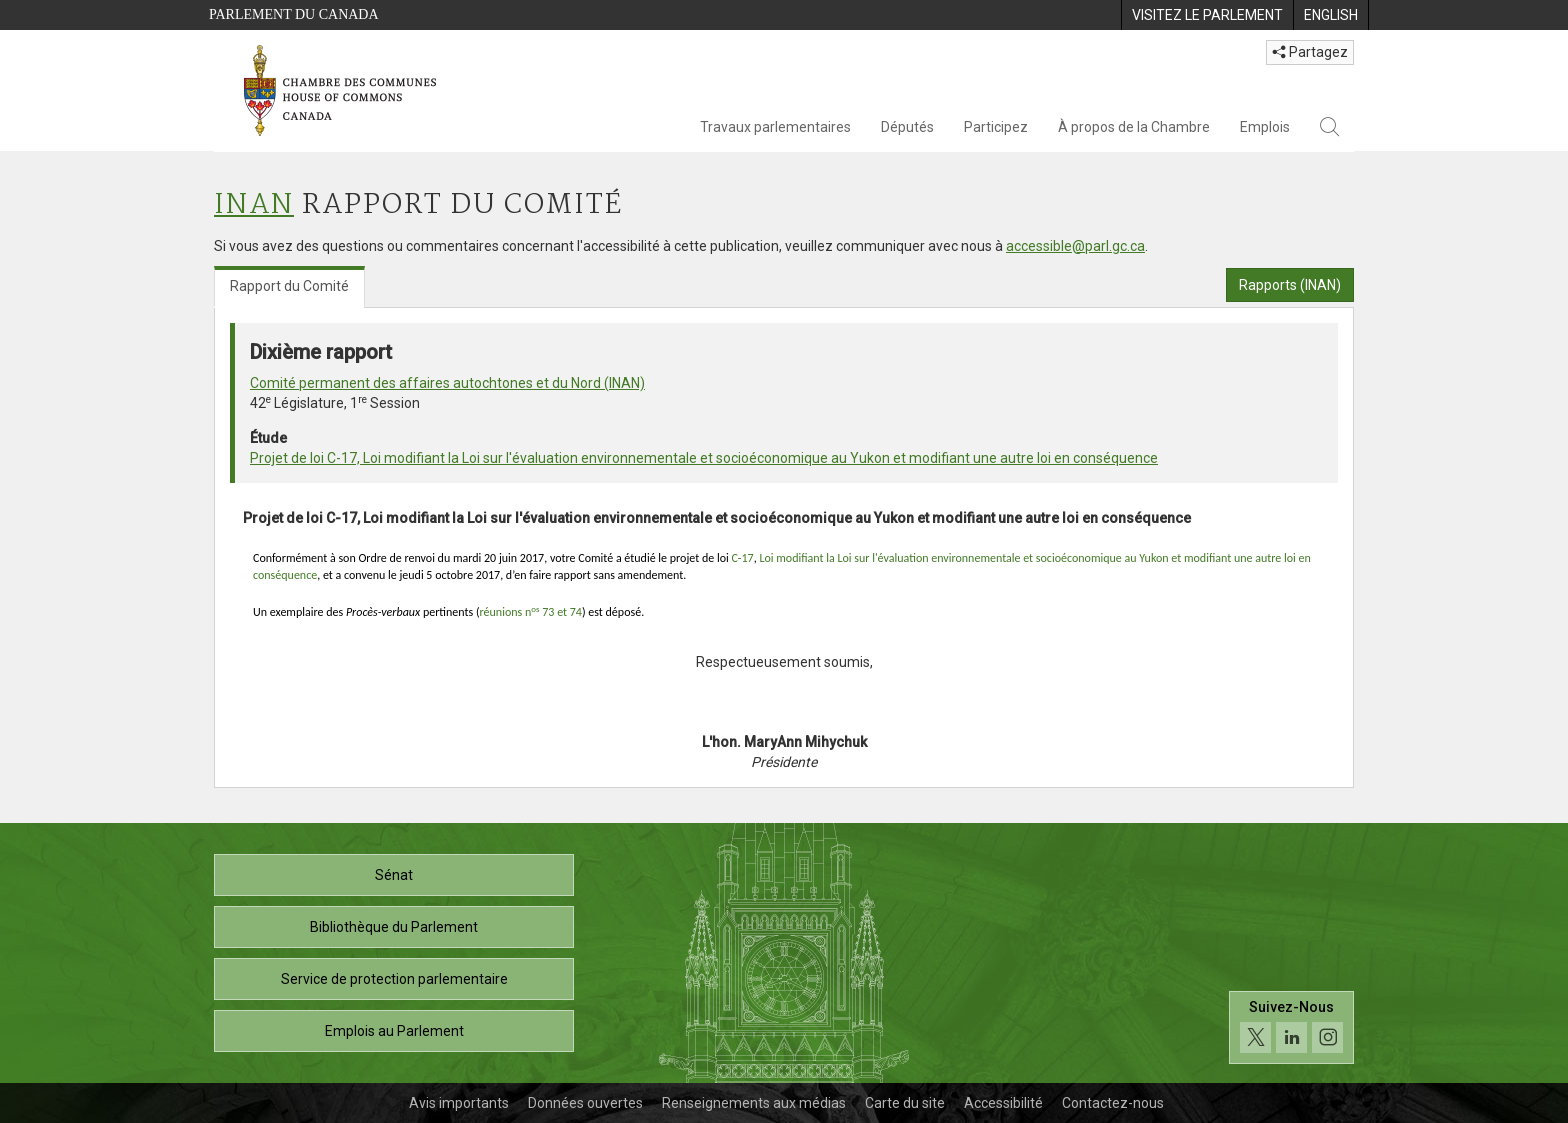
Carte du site (905, 1103)
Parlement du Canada (294, 14)
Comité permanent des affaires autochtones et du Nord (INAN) (447, 383)
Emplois (1265, 127)
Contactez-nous (1113, 1103)
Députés (907, 127)
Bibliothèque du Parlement (394, 927)
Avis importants (459, 1103)
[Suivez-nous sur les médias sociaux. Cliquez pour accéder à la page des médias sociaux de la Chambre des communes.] (1291, 1027)
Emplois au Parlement (394, 1031)
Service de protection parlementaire (394, 979)
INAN (254, 205)
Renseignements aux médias (754, 1103)
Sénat (394, 875)
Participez (996, 127)
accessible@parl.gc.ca (1075, 246)
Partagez (1310, 52)
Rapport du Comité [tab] (289, 286)
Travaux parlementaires (775, 127)
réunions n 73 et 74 (531, 612)
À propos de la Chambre (1134, 127)
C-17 (742, 558)
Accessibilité (1003, 1103)
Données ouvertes (585, 1103)
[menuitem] (1207, 15)
